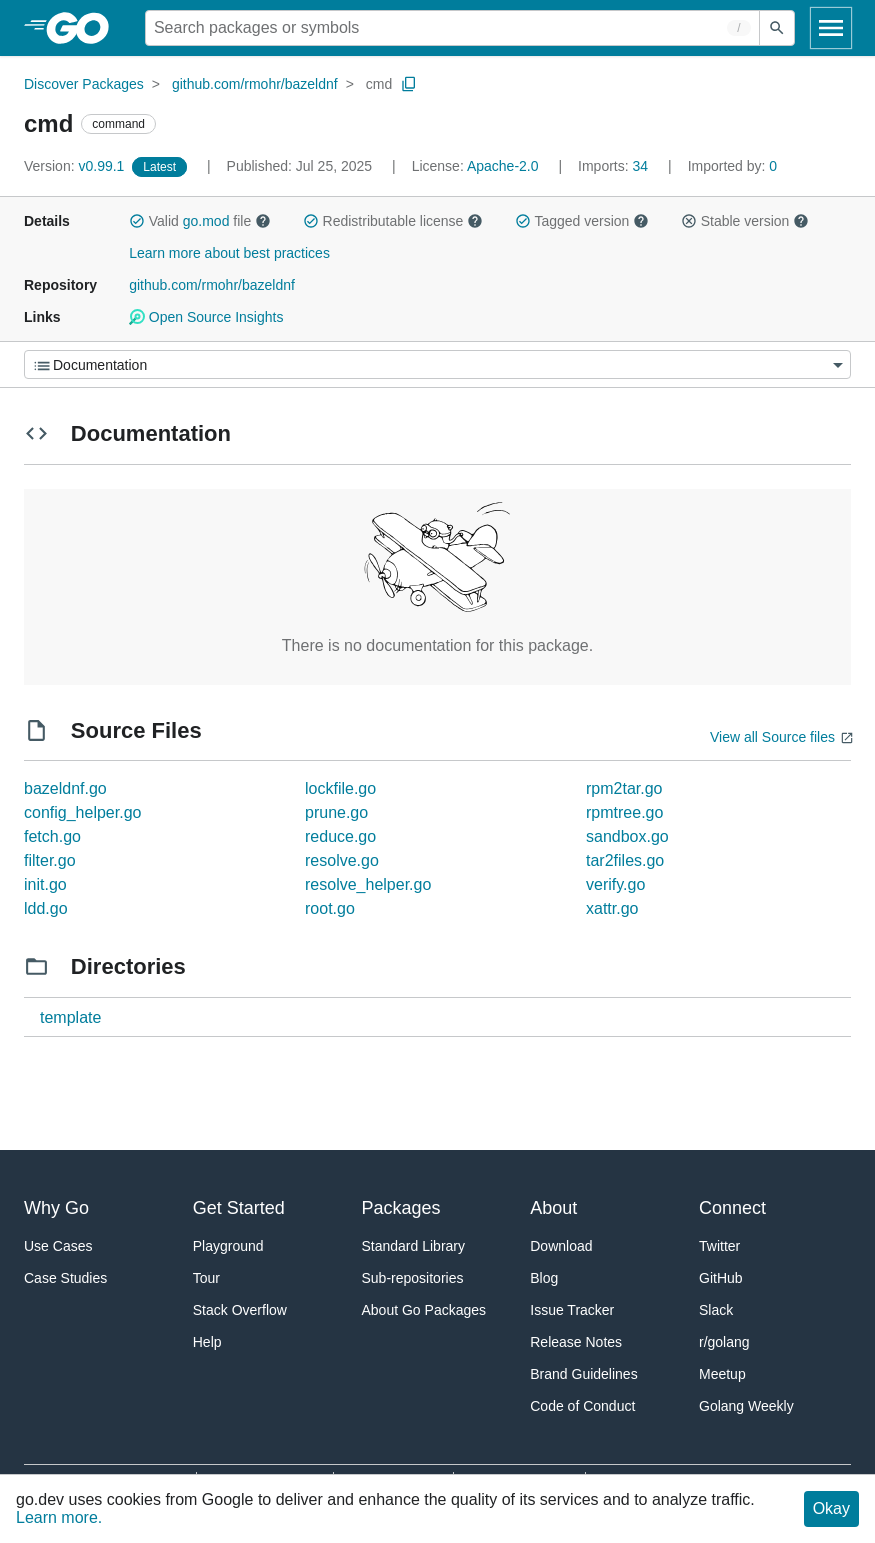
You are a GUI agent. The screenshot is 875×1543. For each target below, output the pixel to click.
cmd (379, 84)
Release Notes (576, 1342)
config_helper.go (82, 812)
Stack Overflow (240, 1310)
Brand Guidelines (583, 1374)
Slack (716, 1310)
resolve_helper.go (368, 884)
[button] (137, 221)
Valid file (200, 221)
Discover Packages (84, 84)
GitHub (721, 1278)
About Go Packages (424, 1310)
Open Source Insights (206, 317)
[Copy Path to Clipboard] (409, 84)
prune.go (336, 812)
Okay (831, 1508)
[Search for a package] (452, 28)
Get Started (239, 1208)
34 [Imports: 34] (615, 166)
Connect (732, 1208)
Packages (401, 1208)
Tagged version (582, 221)
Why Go (56, 1208)
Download (561, 1246)
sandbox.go (627, 836)
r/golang (724, 1342)
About (553, 1208)
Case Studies (65, 1278)
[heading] (84, 28)
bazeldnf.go (65, 788)
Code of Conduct (582, 1406)
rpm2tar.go (624, 788)
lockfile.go (340, 788)
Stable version (745, 221)
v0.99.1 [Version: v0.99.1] (76, 166)
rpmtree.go (624, 812)
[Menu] (437, 364)
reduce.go (340, 836)
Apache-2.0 (503, 166)
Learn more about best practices (229, 253)
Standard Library (414, 1246)
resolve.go (342, 860)
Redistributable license (393, 221)
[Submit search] (777, 28)
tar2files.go (625, 860)
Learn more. (59, 1517)
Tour (206, 1278)
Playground (228, 1246)
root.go (330, 908)
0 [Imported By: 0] (733, 166)
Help (207, 1342)
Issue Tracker (572, 1310)
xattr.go (612, 908)
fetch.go (52, 836)
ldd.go (46, 908)
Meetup (722, 1374)
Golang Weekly (746, 1406)
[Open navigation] (831, 28)
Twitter (719, 1246)
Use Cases (58, 1246)
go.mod (206, 221)
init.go (45, 884)
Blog (544, 1278)
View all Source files (772, 737)
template (70, 1017)
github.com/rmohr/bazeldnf (255, 84)
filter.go (50, 860)
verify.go (615, 884)
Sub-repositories (413, 1278)
